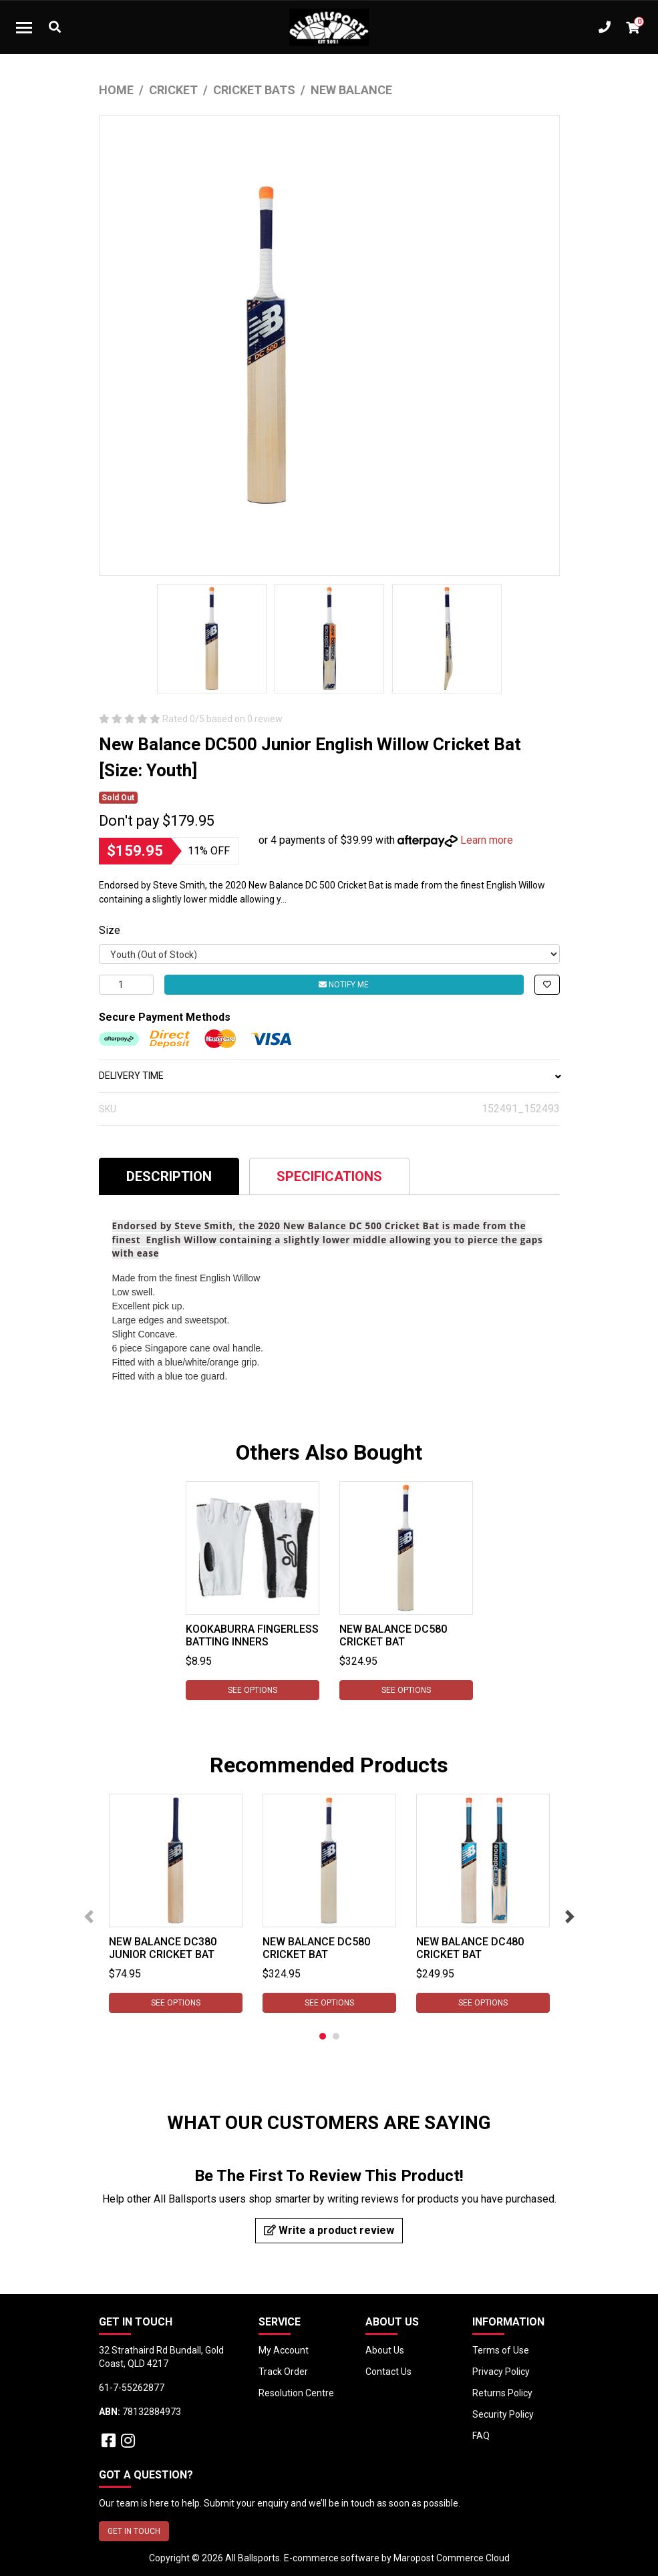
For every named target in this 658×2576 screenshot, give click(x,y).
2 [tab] (336, 2036)
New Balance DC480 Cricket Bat (470, 1948)
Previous (88, 1916)
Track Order (283, 2371)
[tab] (169, 1176)
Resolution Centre (296, 2393)
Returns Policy (502, 2393)
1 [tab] (322, 2036)
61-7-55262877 (131, 2387)
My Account (284, 2350)
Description (169, 1176)
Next (569, 1916)
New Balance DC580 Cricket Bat (393, 1635)
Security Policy (503, 2414)
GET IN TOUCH (134, 2531)
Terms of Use (500, 2350)
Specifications (329, 1176)
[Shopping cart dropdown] (632, 27)
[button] (547, 985)
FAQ (481, 2435)
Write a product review (329, 2230)
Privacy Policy (501, 2371)
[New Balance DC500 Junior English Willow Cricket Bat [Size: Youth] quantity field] (126, 985)
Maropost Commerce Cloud (451, 2558)
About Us (384, 2350)
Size (109, 930)
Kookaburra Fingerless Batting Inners (252, 1635)
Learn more (486, 840)
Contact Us (388, 2371)
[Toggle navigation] (24, 27)
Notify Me (344, 984)
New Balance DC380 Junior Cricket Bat (162, 1948)
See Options (252, 1690)
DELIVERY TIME (329, 1075)
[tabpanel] (252, 1590)
